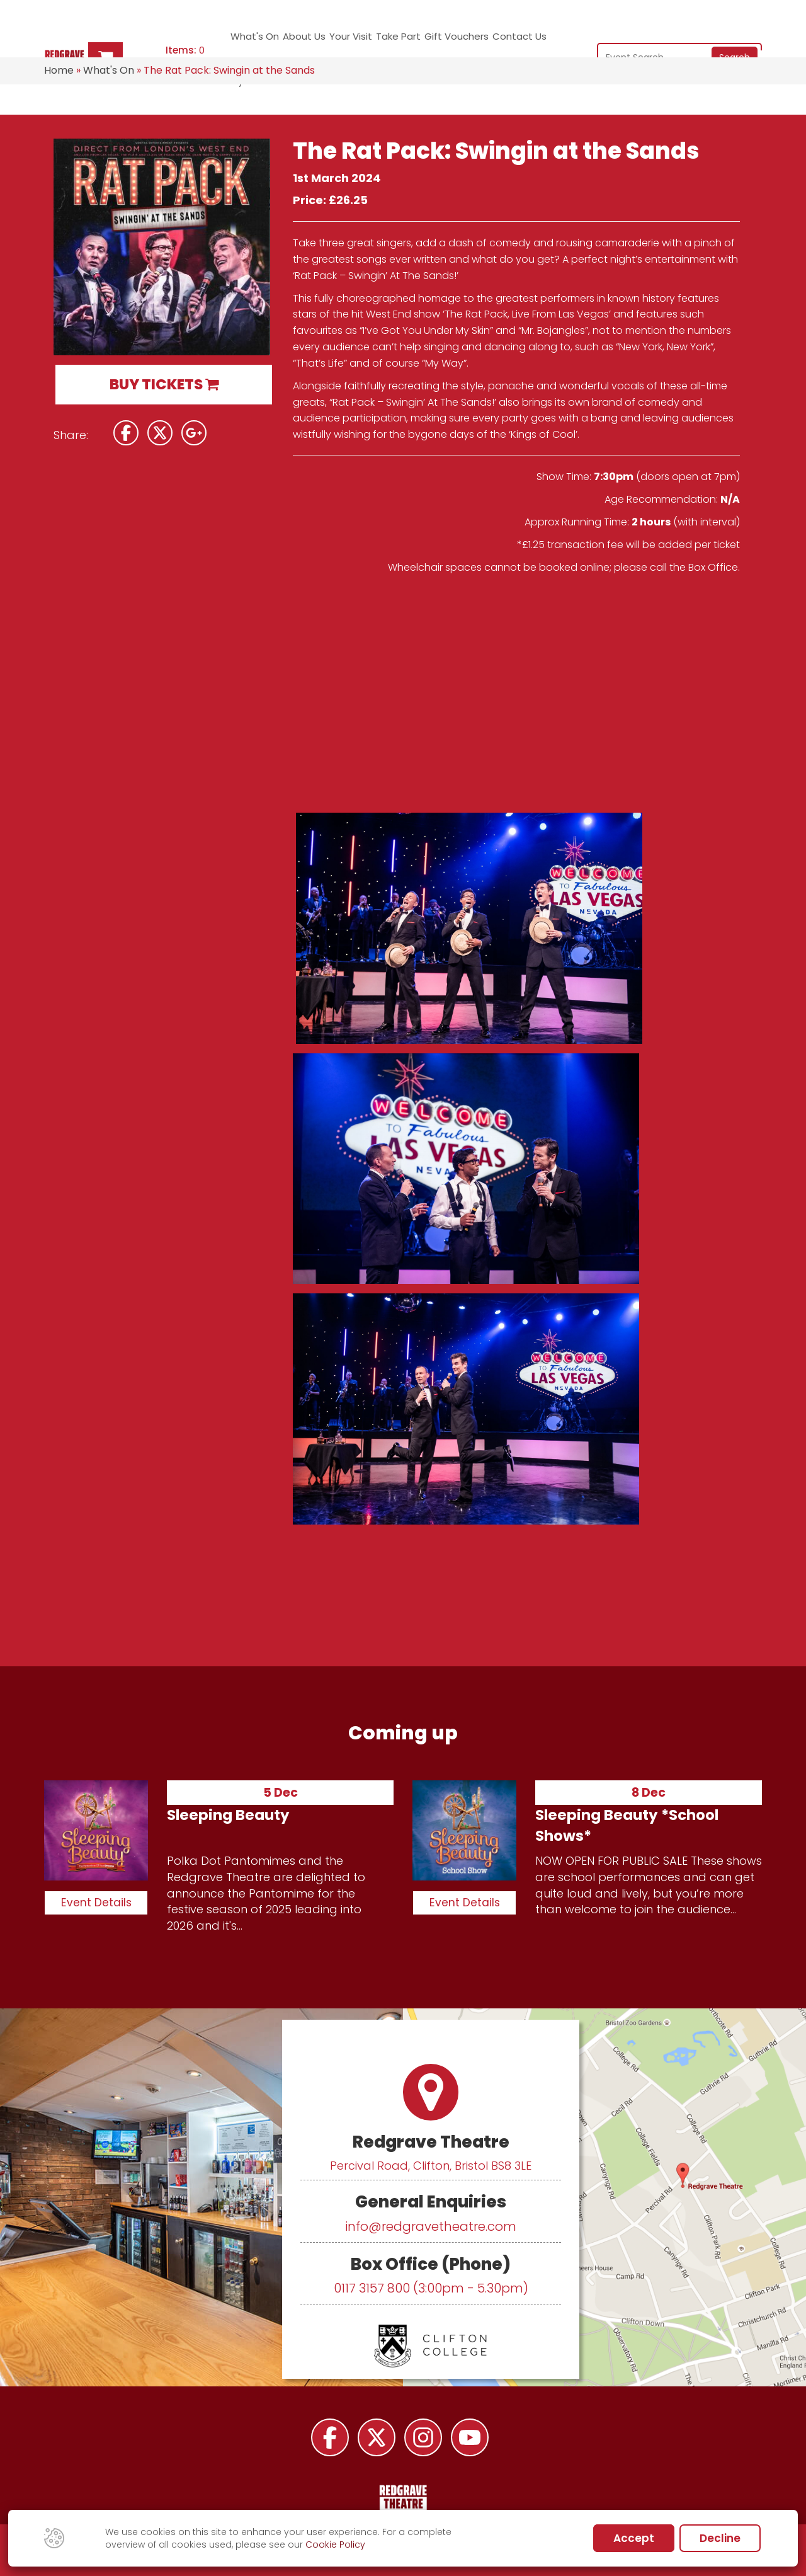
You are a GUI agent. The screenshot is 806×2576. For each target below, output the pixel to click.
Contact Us (492, 41)
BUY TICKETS (164, 384)
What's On (246, 41)
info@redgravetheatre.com (430, 2226)
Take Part (376, 41)
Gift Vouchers (431, 41)
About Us (292, 41)
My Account (545, 41)
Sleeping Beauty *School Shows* (626, 1825)
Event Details (96, 1902)
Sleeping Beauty (228, 1815)
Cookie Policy (335, 2544)
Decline (720, 2538)
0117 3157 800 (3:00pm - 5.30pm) (431, 2288)
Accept (633, 2538)
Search (734, 39)
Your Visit (331, 41)
